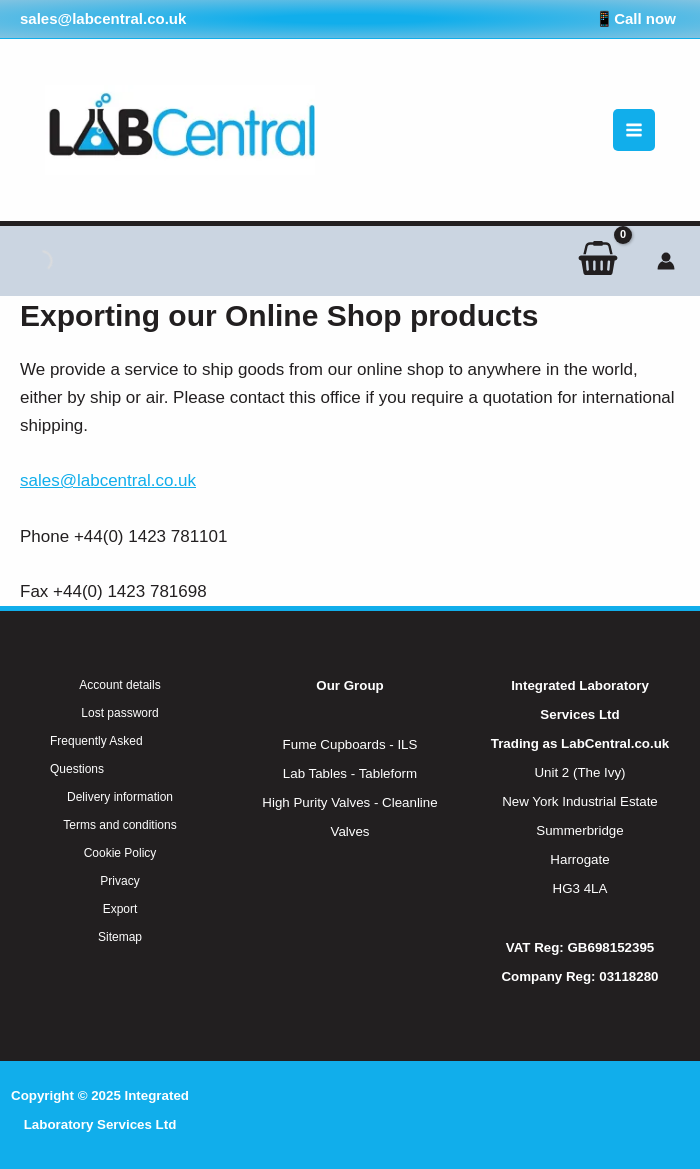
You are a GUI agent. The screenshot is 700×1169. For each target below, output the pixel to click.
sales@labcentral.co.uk (108, 480)
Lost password (119, 713)
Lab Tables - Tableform (350, 773)
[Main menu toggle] (634, 130)
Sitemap (120, 937)
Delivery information (120, 797)
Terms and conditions (119, 825)
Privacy (119, 881)
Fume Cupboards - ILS (350, 744)
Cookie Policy (120, 853)
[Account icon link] (666, 261)
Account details (119, 685)
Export (120, 909)
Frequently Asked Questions (96, 755)
